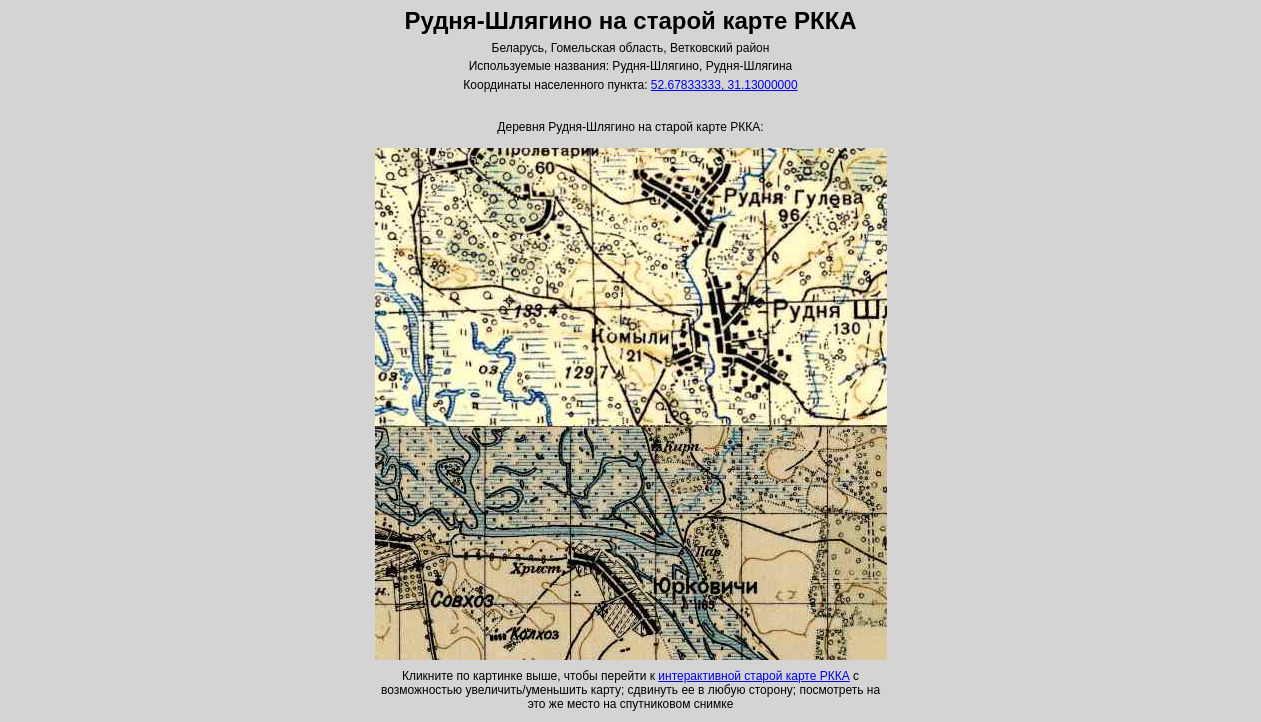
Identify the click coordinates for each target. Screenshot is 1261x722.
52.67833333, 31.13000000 (724, 85)
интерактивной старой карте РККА (753, 676)
